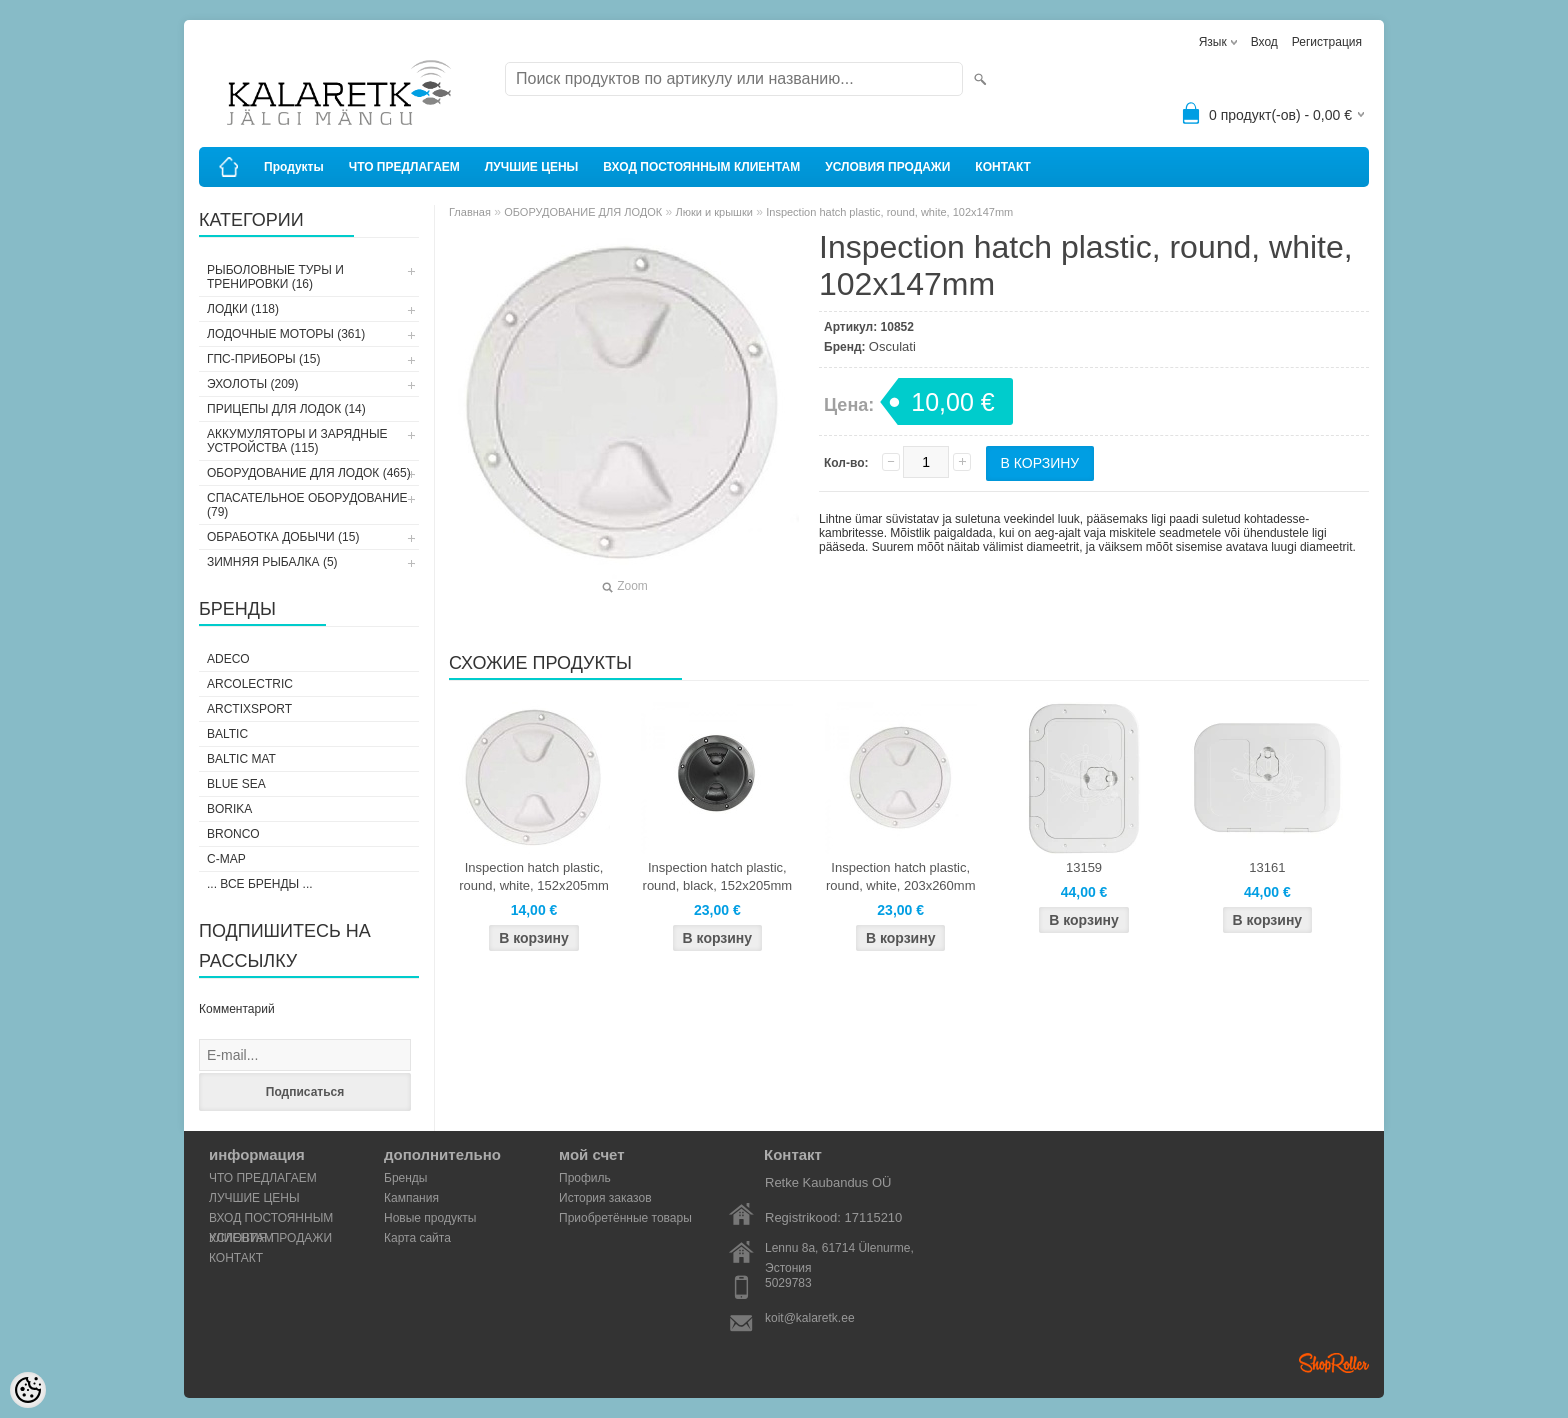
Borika (229, 809)
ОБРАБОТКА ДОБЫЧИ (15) (283, 537)
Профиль (585, 1178)
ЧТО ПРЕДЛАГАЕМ (404, 167)
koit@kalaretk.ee (810, 1318)
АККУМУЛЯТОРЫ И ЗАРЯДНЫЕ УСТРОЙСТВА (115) (297, 441)
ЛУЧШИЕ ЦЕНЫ (532, 167)
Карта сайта (417, 1238)
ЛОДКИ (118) (243, 309)
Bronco (233, 834)
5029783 (788, 1283)
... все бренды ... (260, 884)
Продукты (294, 167)
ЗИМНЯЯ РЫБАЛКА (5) (272, 562)
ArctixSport (249, 709)
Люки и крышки (714, 212)
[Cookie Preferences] (28, 1390)
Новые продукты (430, 1218)
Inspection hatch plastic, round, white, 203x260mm (901, 876)
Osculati (892, 346)
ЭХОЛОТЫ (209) (253, 384)
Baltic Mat (241, 759)
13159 (1084, 867)
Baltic (227, 734)
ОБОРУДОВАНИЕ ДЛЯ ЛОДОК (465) (309, 473)
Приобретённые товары (625, 1218)
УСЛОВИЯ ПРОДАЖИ (887, 167)
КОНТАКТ (1003, 167)
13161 (1267, 867)
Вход (1264, 42)
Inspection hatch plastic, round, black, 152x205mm (718, 876)
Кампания (411, 1198)
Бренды (405, 1178)
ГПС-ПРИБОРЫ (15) (263, 359)
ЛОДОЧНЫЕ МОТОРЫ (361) (286, 334)
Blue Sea (236, 784)
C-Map (226, 859)
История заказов (605, 1198)
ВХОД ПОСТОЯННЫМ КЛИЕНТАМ (701, 167)
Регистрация (1327, 42)
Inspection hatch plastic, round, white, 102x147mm (889, 212)
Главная (470, 212)
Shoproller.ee (1334, 1363)
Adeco (228, 659)
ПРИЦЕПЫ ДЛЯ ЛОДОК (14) (286, 409)
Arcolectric (250, 684)
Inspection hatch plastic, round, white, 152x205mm (534, 876)
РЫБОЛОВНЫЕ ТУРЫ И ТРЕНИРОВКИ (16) (275, 277)
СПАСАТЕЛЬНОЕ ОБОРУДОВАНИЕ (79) (307, 505)
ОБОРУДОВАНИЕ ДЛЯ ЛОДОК (583, 212)
